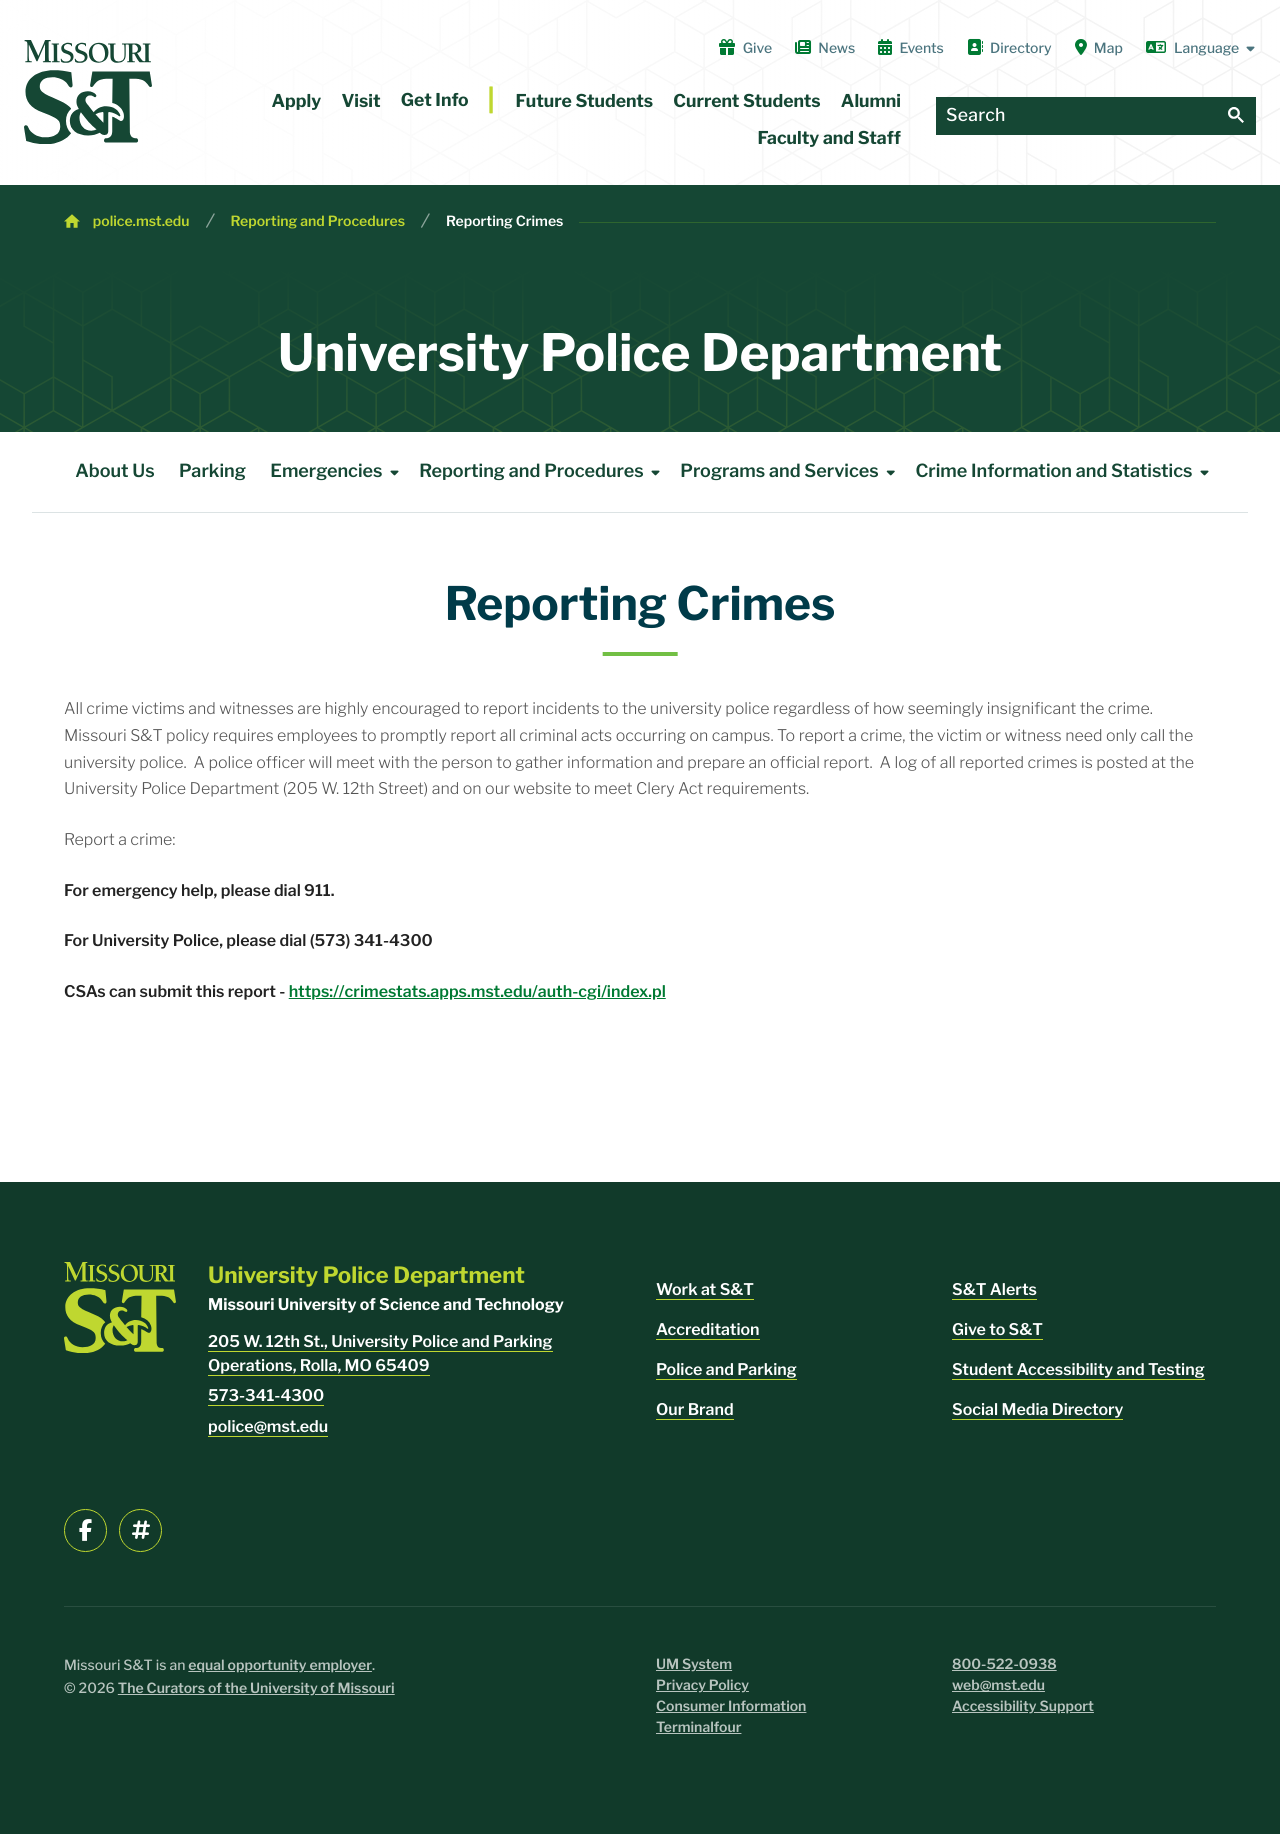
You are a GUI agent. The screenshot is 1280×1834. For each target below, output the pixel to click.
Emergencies (338, 472)
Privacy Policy (702, 1685)
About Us (115, 471)
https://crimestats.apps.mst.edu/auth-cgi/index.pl (477, 991)
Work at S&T (705, 1289)
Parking (212, 471)
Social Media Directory (1037, 1409)
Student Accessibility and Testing (1078, 1369)
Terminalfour (698, 1727)
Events (911, 48)
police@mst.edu (268, 1426)
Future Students (585, 101)
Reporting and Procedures (318, 221)
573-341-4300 (266, 1395)
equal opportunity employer (280, 1665)
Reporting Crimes (504, 221)
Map (1099, 48)
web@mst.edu (998, 1685)
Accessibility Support (1023, 1706)
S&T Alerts (994, 1289)
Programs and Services (791, 472)
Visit (360, 101)
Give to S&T (997, 1329)
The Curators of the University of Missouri (256, 1688)
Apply (297, 101)
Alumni (871, 101)
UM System (694, 1664)
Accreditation (708, 1329)
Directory (1009, 48)
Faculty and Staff (829, 138)
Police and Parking (726, 1369)
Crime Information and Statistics (1065, 472)
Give (745, 48)
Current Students (746, 101)
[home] (88, 92)
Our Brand (695, 1409)
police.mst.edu (141, 221)
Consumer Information (731, 1706)
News (825, 48)
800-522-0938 (1004, 1664)
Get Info (435, 100)
